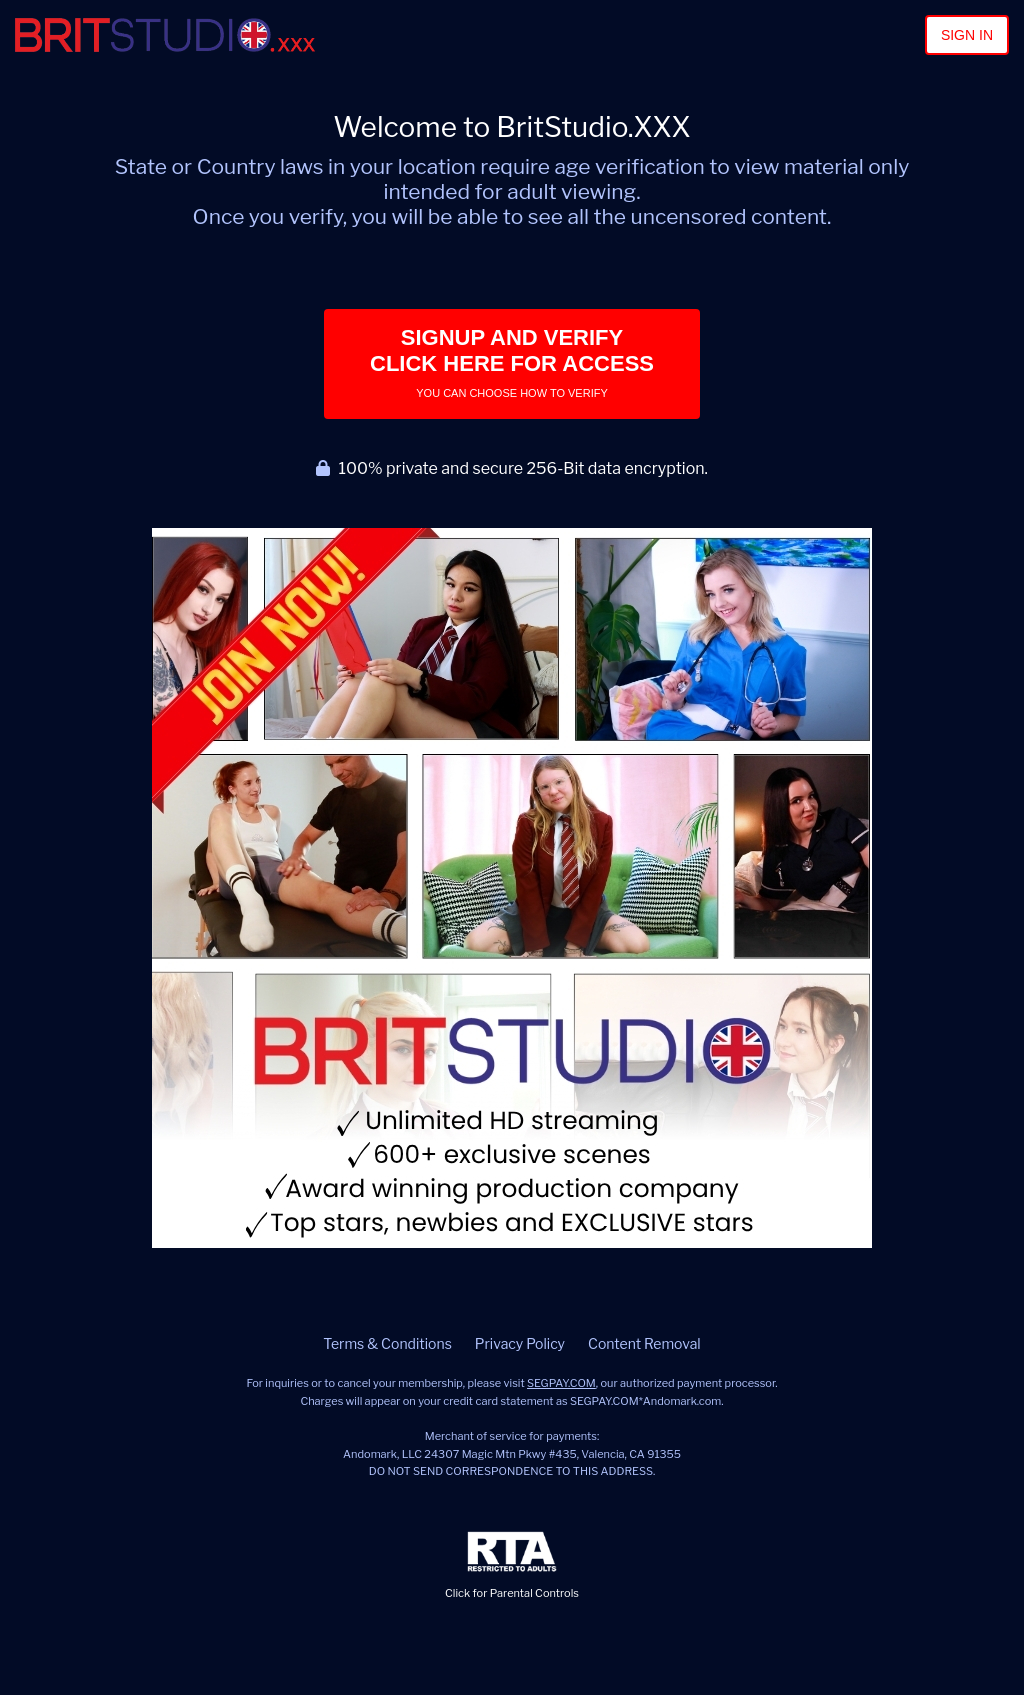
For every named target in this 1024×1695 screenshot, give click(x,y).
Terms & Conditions (387, 1343)
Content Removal (644, 1343)
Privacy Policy (520, 1343)
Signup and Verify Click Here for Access (512, 362)
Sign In (967, 35)
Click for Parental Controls (512, 1565)
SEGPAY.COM (561, 1383)
